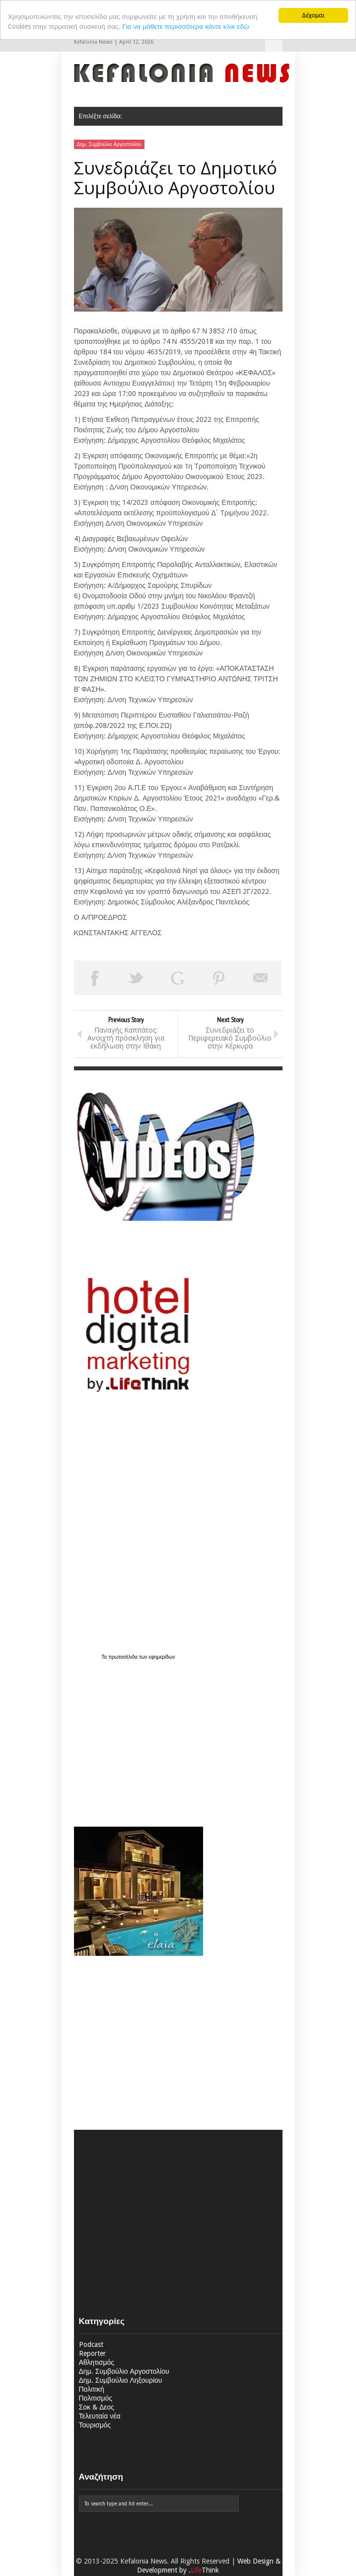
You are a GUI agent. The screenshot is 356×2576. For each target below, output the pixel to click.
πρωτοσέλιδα (123, 1657)
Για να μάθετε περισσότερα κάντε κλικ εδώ (186, 26)
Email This (261, 978)
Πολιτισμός (96, 2398)
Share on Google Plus (178, 978)
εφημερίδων (162, 1657)
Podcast (91, 2344)
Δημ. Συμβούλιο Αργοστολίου (109, 144)
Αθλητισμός (97, 2362)
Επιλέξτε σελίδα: (274, 43)
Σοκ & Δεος (97, 2407)
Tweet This (136, 978)
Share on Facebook (95, 978)
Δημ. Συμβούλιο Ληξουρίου (120, 2380)
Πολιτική (91, 2389)
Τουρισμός (95, 2425)
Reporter (92, 2353)
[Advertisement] (136, 1738)
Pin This (219, 978)
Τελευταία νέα (100, 2416)
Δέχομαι (313, 15)
